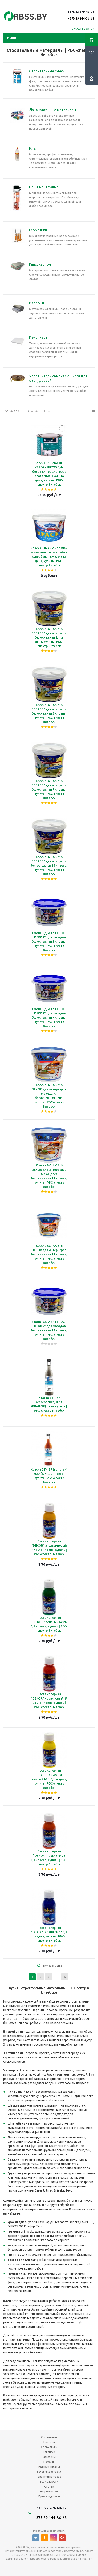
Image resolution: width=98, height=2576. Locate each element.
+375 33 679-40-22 (81, 15)
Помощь (49, 2461)
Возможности (49, 2481)
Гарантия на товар (49, 2476)
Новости (49, 2441)
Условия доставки (49, 2471)
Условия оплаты (49, 2466)
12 (64, 1976)
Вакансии (49, 2451)
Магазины (49, 2456)
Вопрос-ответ (49, 2491)
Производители (49, 2496)
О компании (49, 2437)
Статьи (49, 2486)
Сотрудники (49, 2446)
